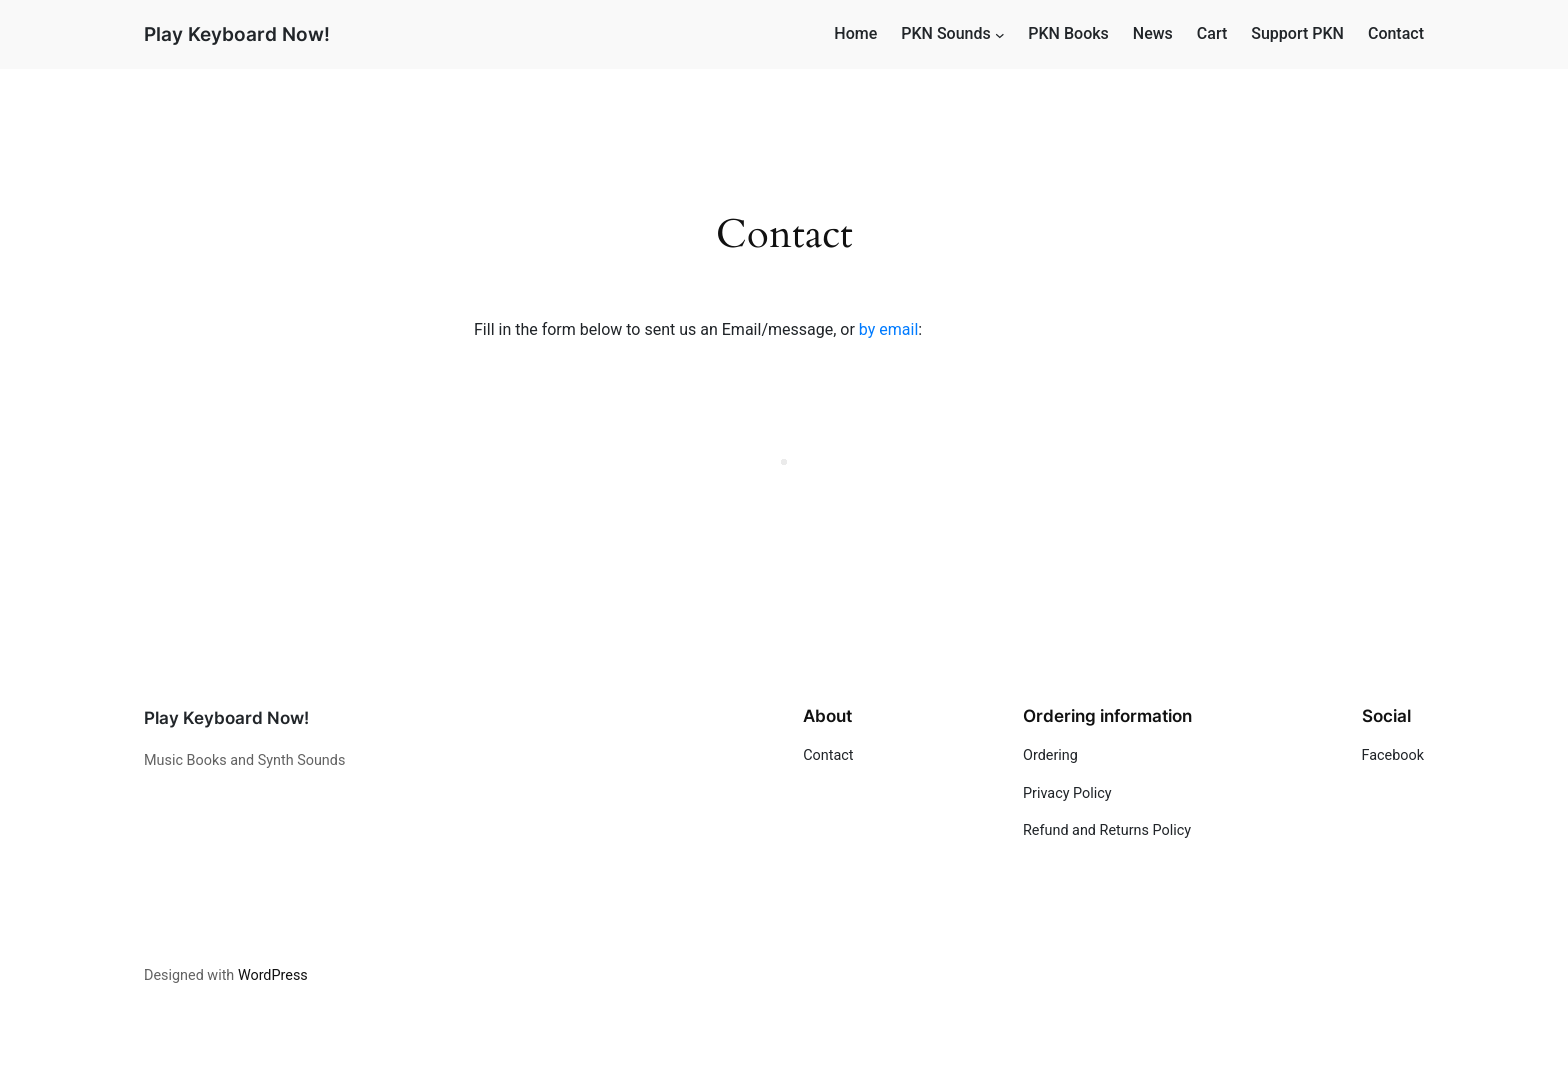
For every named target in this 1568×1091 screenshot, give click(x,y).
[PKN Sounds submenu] (1000, 35)
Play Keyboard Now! (237, 34)
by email (888, 329)
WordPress (273, 975)
